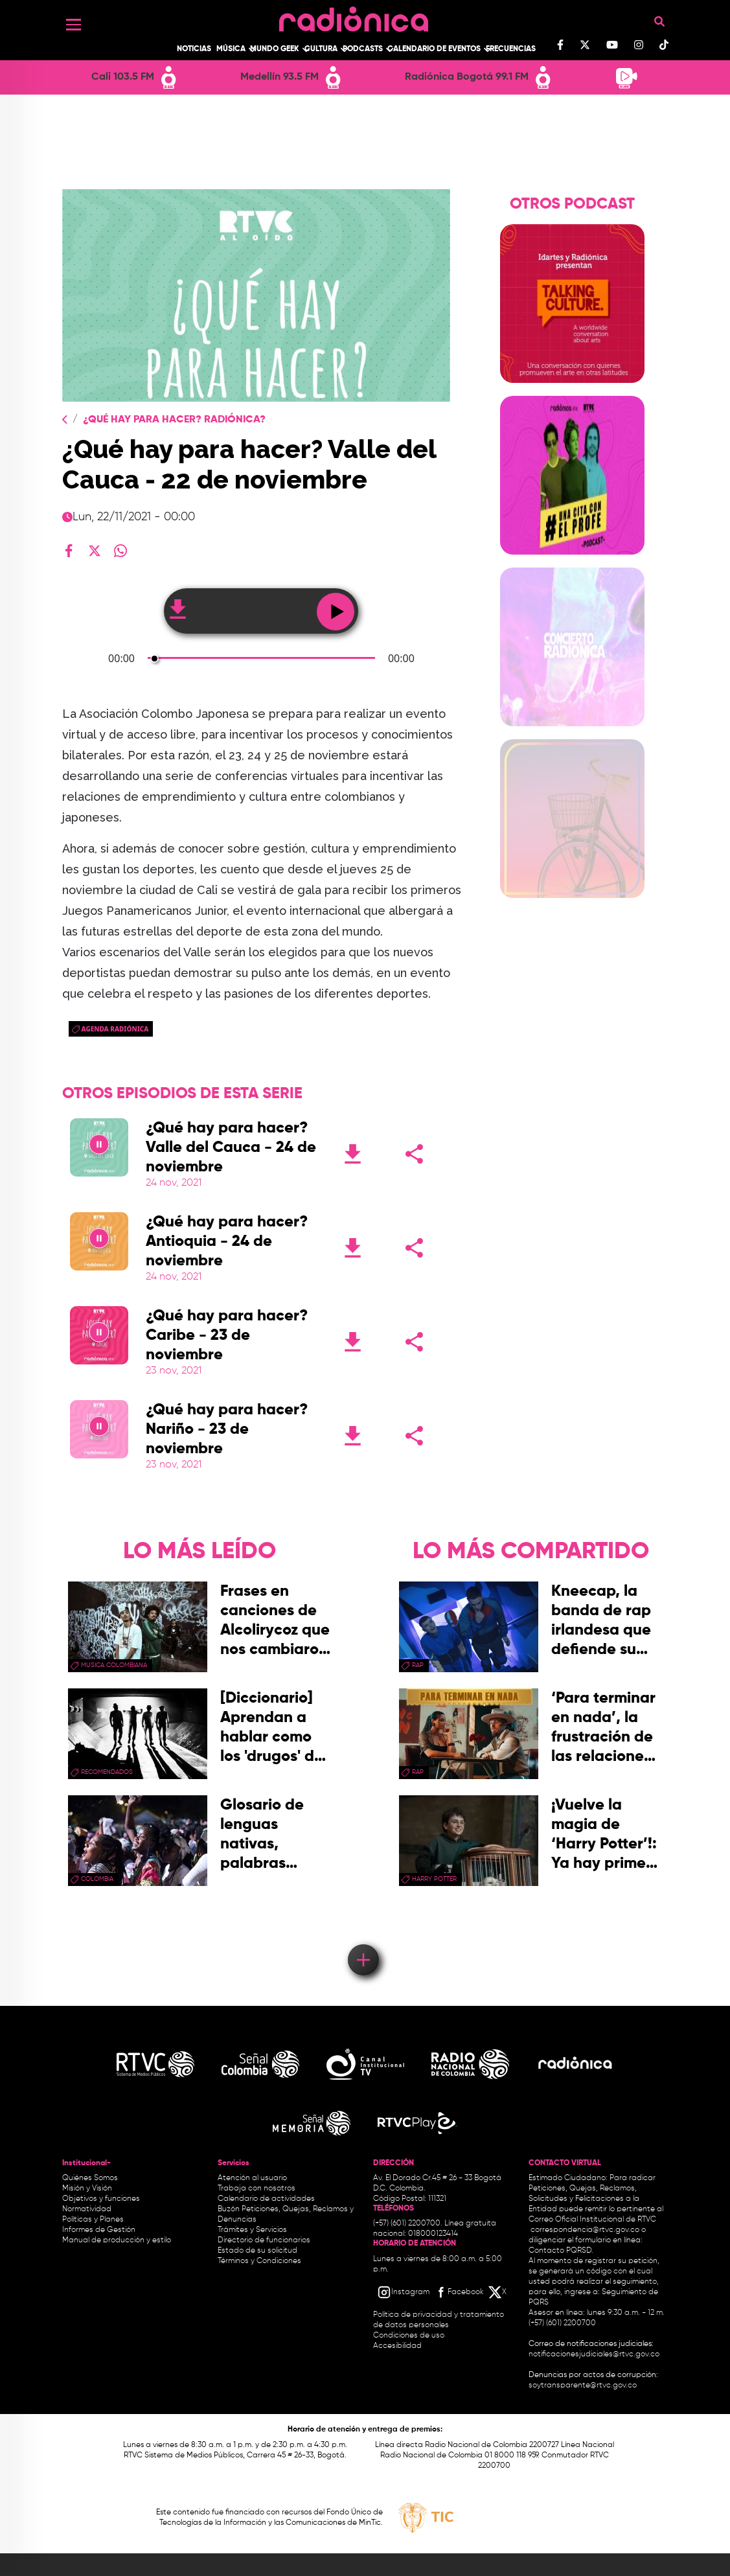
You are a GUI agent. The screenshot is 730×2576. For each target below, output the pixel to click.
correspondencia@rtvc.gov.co (584, 2230)
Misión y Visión (87, 2188)
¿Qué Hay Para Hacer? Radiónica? (174, 420)
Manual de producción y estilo (116, 2240)
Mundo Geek (274, 49)
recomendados (107, 1772)
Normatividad (86, 2209)
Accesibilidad (398, 2346)
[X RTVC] (498, 2292)
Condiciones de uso (408, 2336)
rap (418, 1665)
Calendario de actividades (266, 2199)
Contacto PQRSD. (561, 2251)
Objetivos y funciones (101, 2199)
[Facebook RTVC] (458, 2292)
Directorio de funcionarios (264, 2240)
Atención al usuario (252, 2178)
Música (230, 49)
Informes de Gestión (98, 2230)
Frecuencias (511, 49)
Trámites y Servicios (252, 2230)
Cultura (320, 49)
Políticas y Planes (93, 2220)
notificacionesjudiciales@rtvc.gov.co (594, 2354)
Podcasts (363, 49)
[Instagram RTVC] (403, 2292)
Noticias (194, 49)
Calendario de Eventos (434, 49)
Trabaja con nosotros (256, 2188)
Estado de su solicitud (257, 2251)
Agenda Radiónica (115, 1028)
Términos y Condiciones (259, 2261)
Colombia (97, 1879)
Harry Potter (434, 1879)
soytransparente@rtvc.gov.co (583, 2385)
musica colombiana (114, 1665)
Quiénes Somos (90, 2178)
